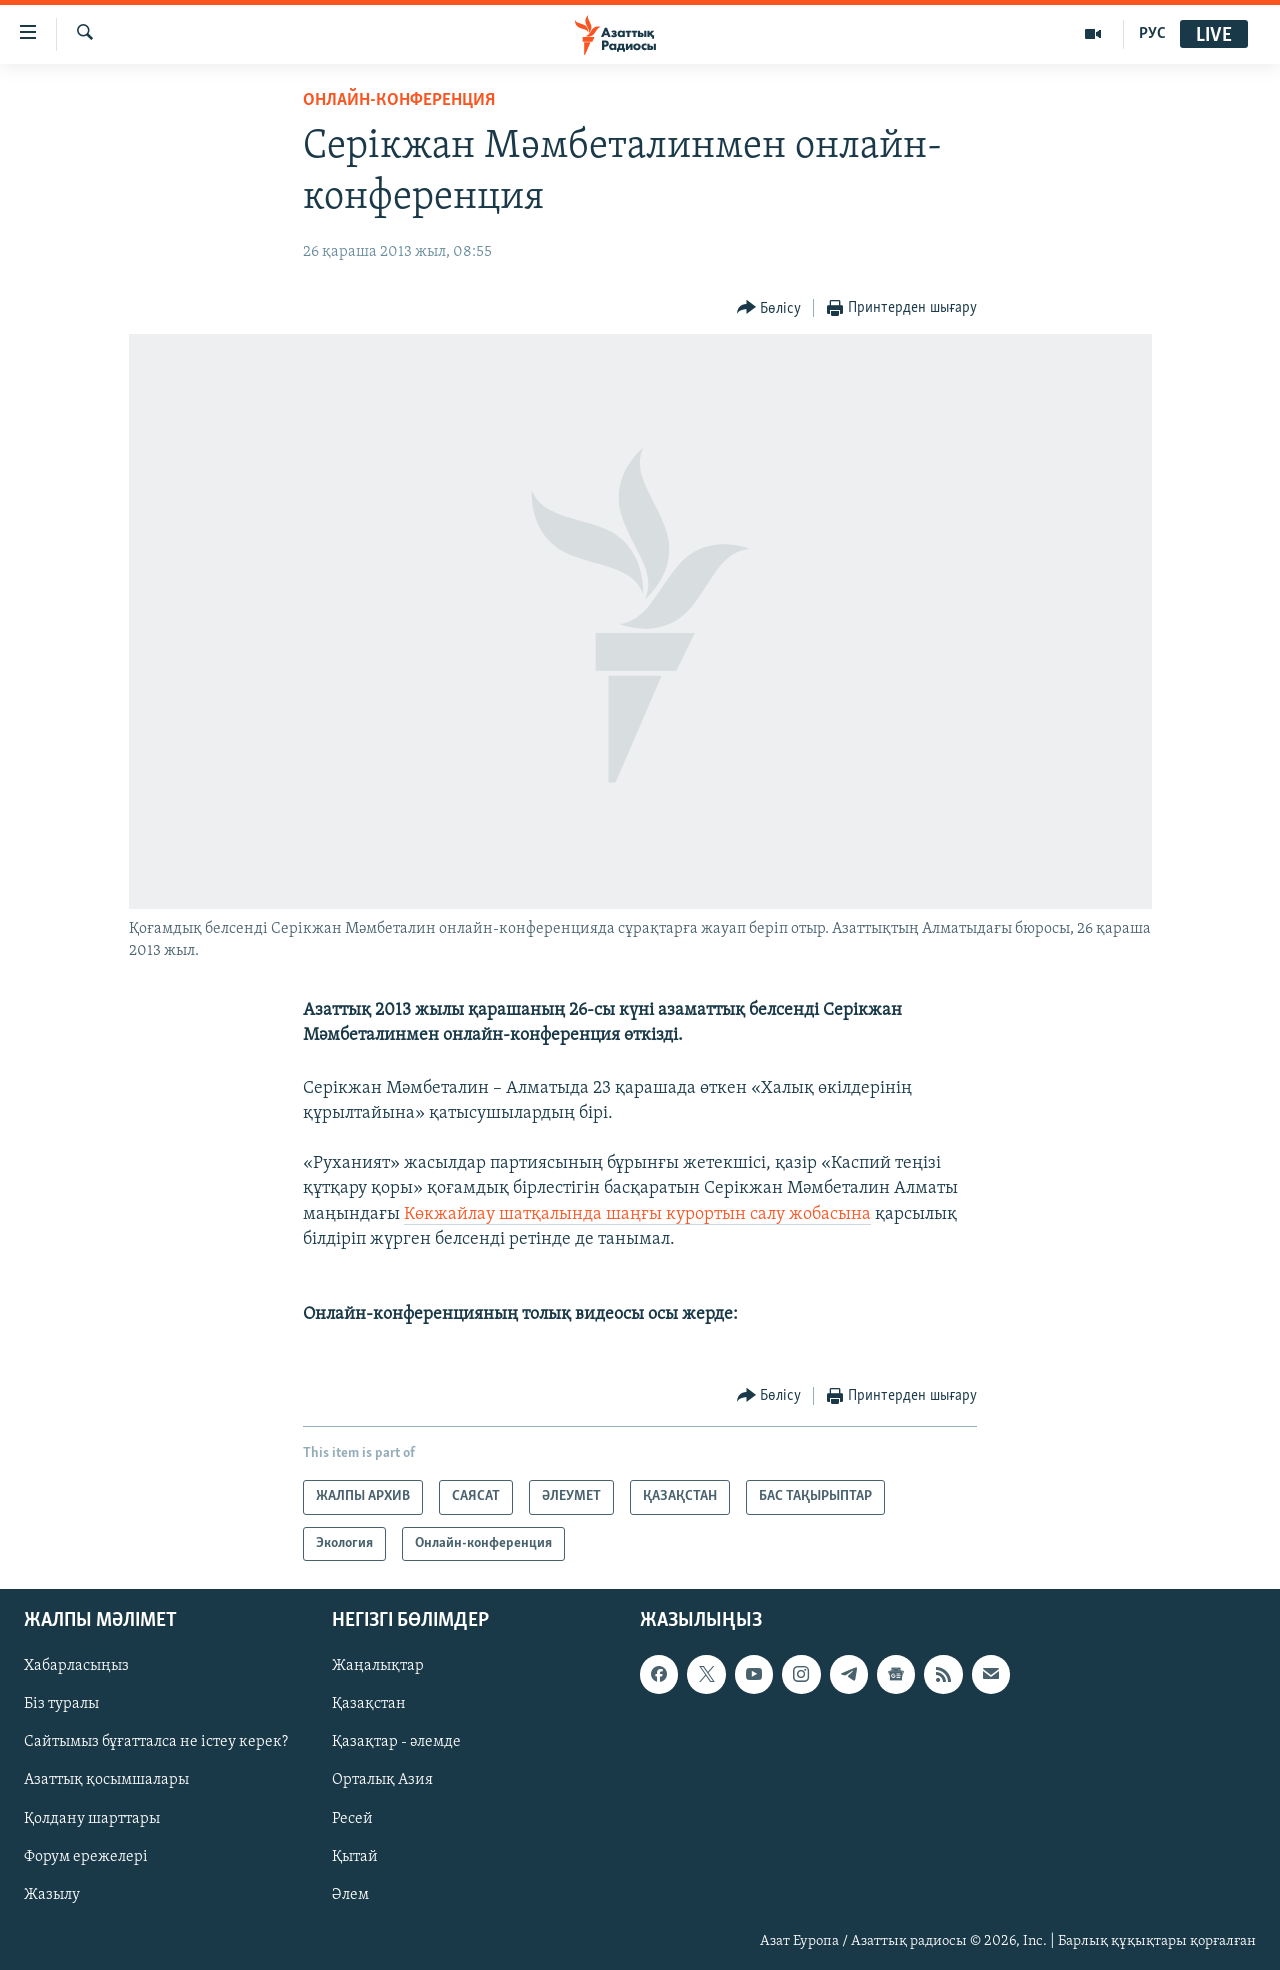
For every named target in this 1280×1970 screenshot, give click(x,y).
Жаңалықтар (378, 1667)
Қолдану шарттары (92, 1819)
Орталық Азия (382, 1781)
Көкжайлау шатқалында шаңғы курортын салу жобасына (637, 1214)
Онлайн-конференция (399, 100)
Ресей (352, 1819)
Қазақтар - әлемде (396, 1743)
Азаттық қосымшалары (106, 1781)
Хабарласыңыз (76, 1667)
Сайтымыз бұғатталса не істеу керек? (156, 1743)
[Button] (769, 308)
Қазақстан (369, 1705)
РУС (1152, 34)
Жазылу (52, 1895)
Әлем (350, 1895)
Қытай (355, 1857)
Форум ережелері (86, 1857)
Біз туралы (61, 1705)
